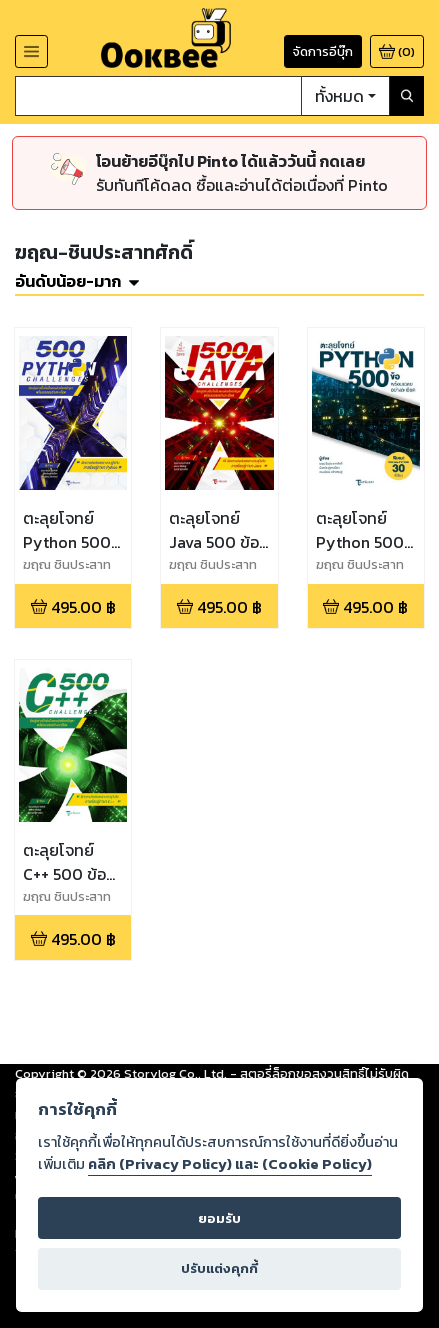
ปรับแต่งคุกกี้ (219, 1268)
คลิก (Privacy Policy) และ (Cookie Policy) (230, 1164)
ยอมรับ (219, 1218)
